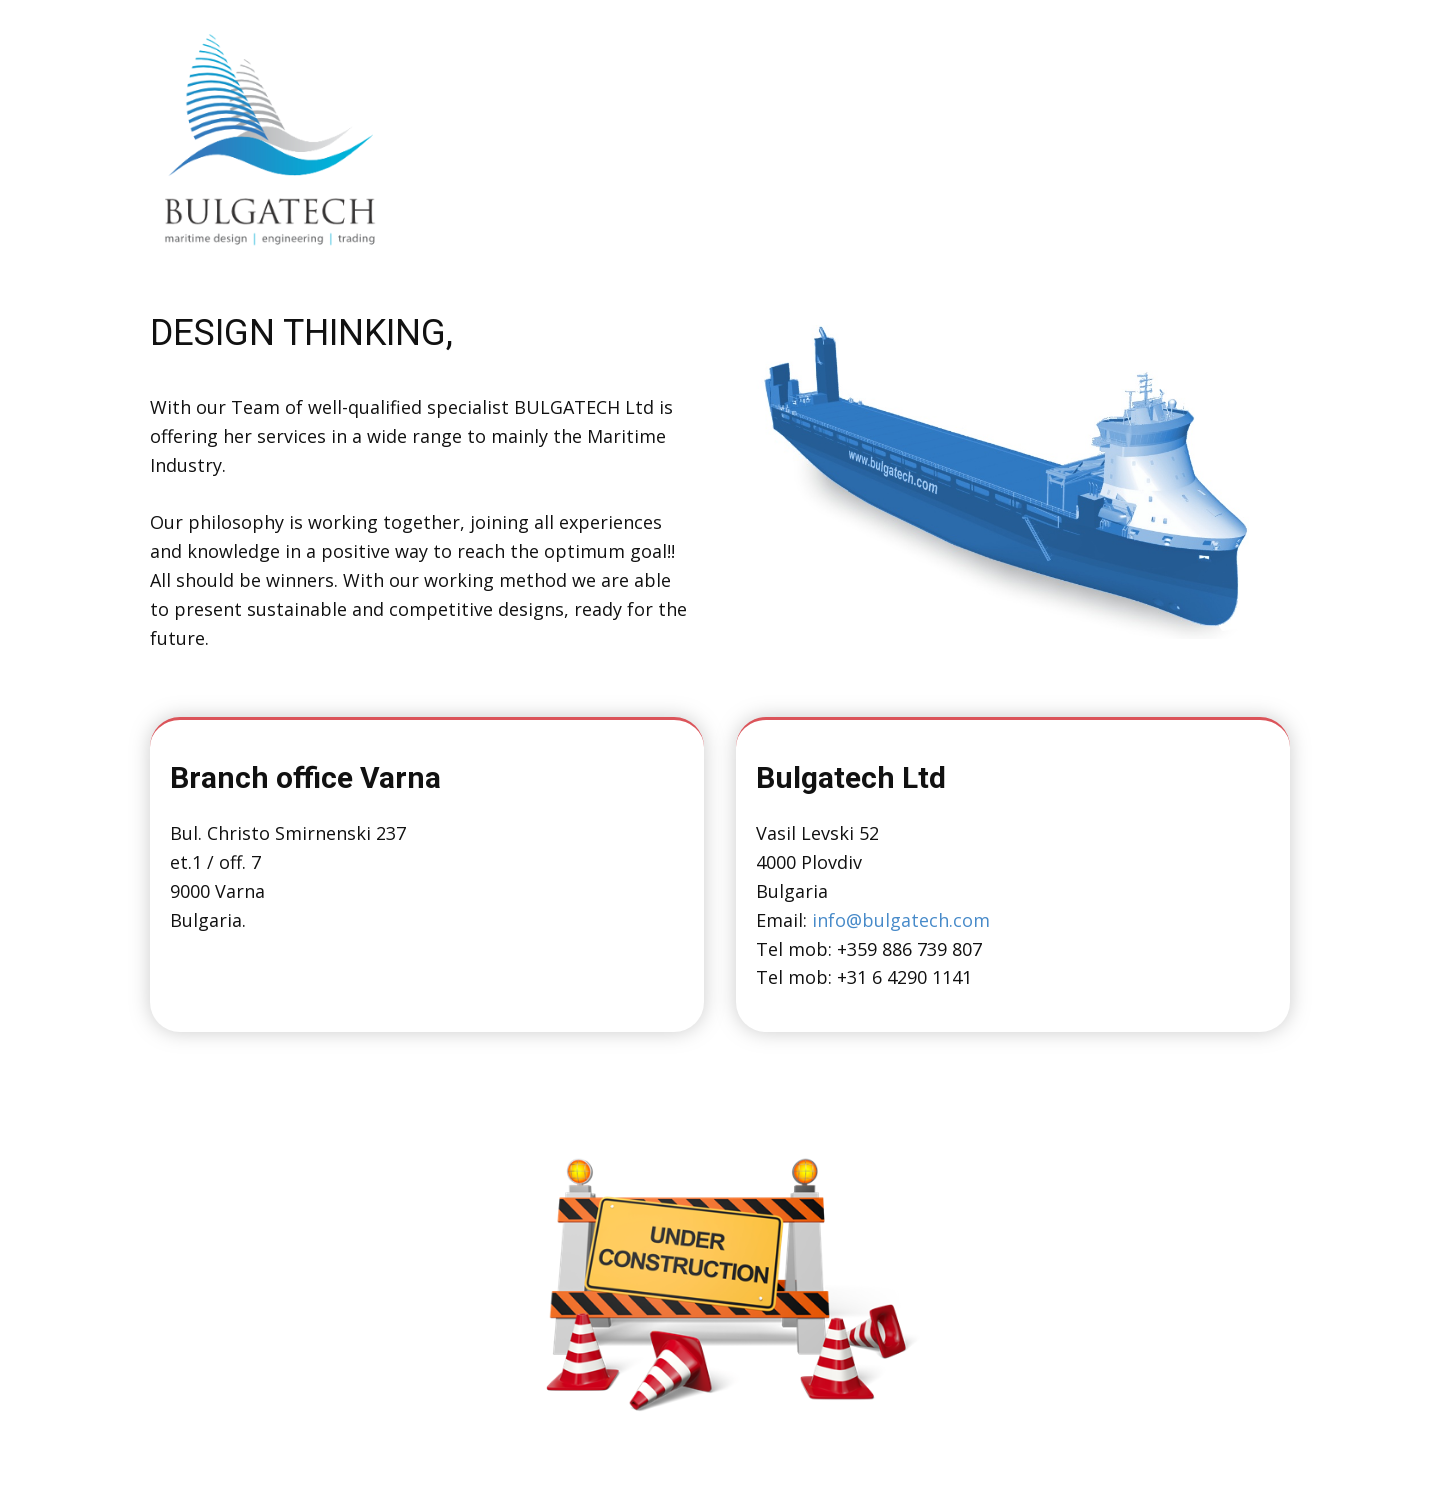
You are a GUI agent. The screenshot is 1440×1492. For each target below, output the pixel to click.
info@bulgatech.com (901, 920)
